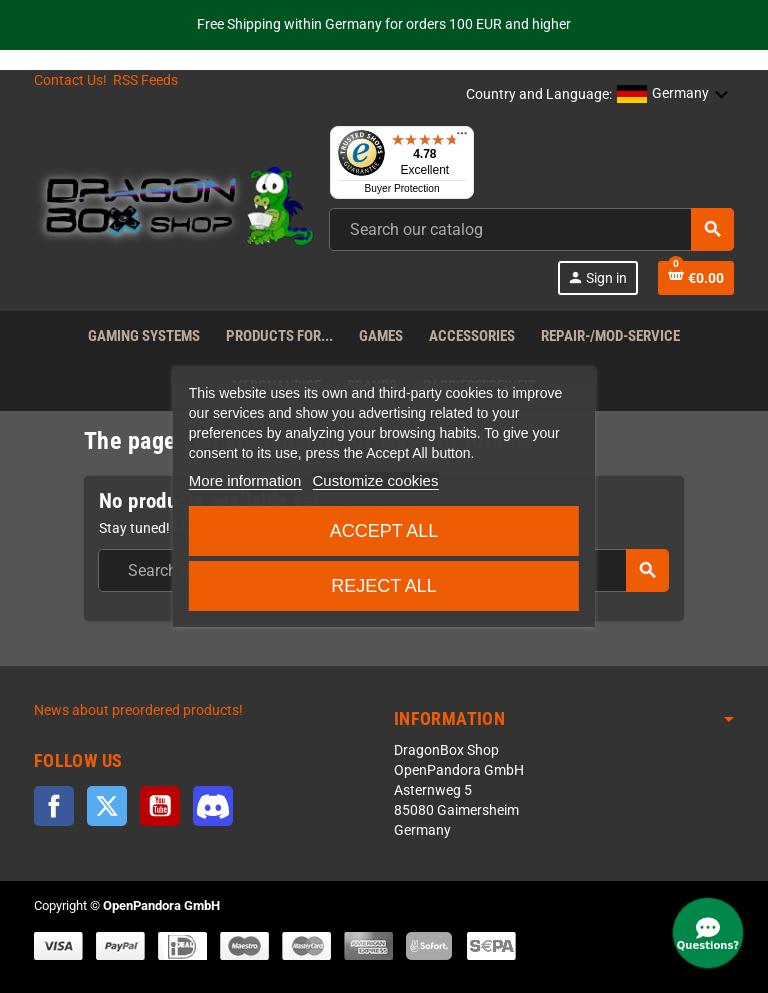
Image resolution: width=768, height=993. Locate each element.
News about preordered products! (138, 710)
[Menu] (462, 138)
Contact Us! (70, 80)
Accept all (384, 531)
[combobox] (531, 229)
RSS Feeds (145, 80)
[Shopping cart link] (696, 278)
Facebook (54, 806)
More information (245, 480)
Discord (213, 806)
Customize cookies (376, 480)
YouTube (160, 806)
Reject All (384, 586)
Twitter (107, 806)
